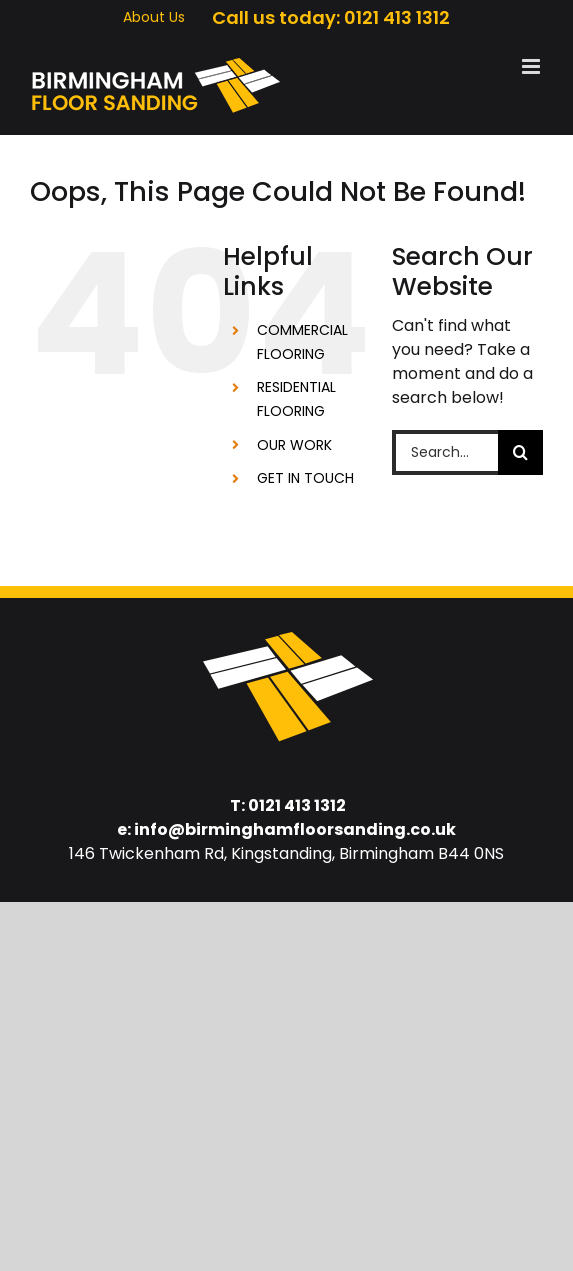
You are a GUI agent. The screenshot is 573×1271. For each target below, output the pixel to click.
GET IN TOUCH (305, 478)
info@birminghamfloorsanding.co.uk (295, 829)
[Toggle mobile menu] (532, 66)
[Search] (520, 452)
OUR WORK (294, 445)
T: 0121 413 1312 (288, 805)
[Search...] (445, 452)
